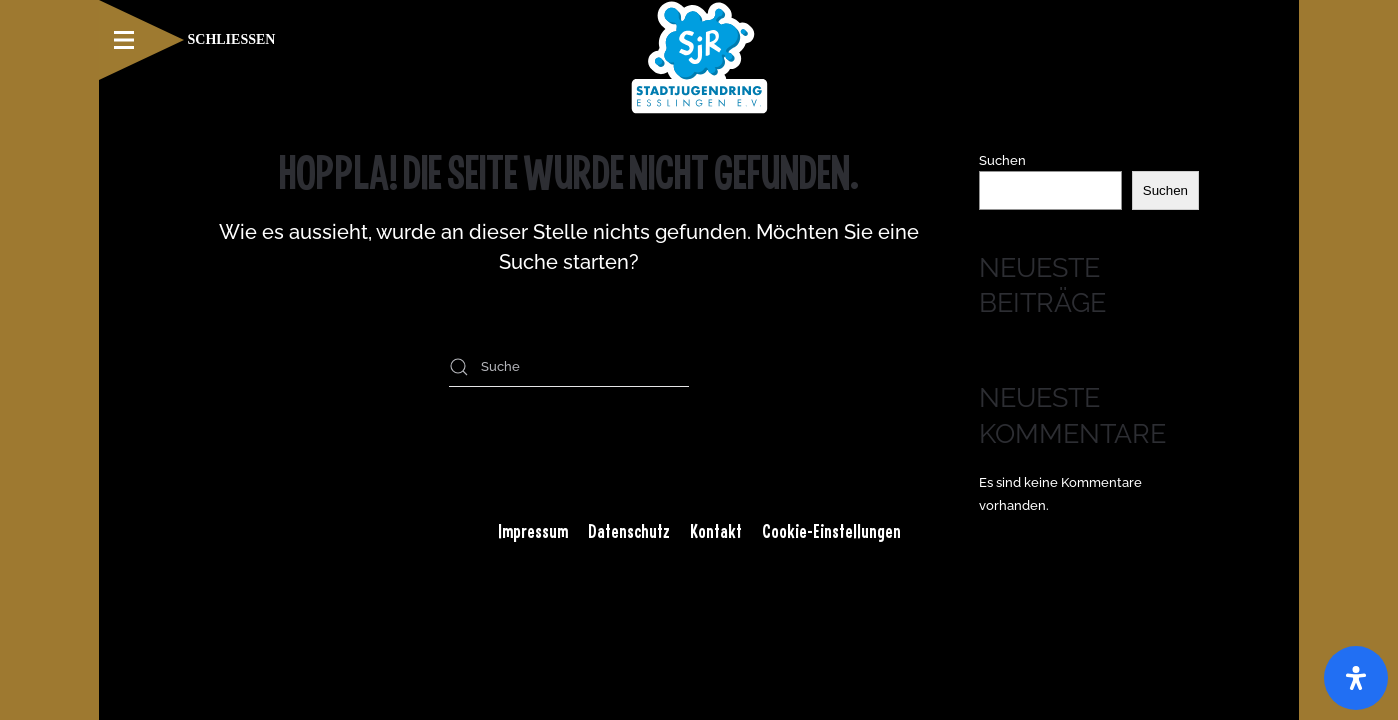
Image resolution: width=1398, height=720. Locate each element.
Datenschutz (629, 531)
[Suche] (569, 367)
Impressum (533, 531)
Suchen (1002, 160)
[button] (187, 40)
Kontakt (716, 531)
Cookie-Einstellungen (831, 531)
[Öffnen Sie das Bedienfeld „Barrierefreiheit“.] (1356, 678)
